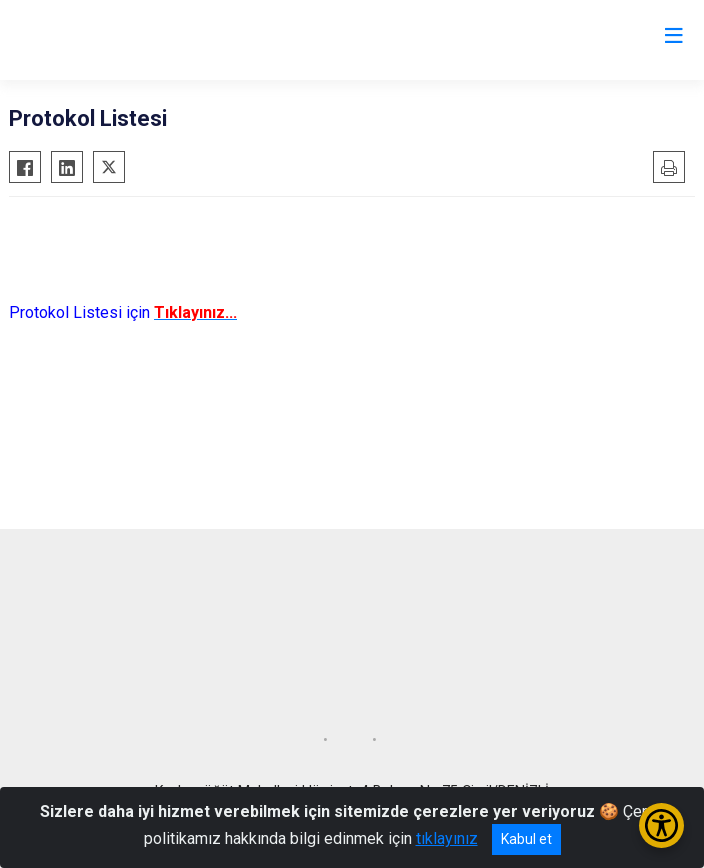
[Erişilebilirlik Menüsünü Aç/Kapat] (661, 825)
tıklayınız (447, 838)
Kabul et (526, 839)
